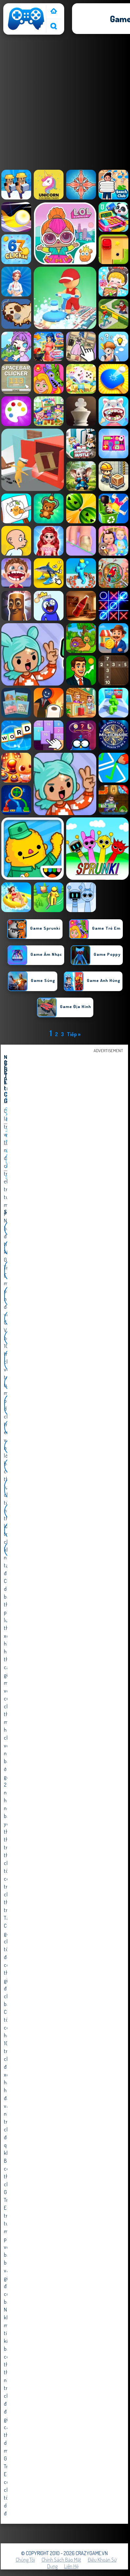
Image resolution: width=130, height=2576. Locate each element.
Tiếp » (74, 1034)
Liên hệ (71, 2566)
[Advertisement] (65, 103)
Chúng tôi (25, 2559)
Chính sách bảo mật (61, 2559)
